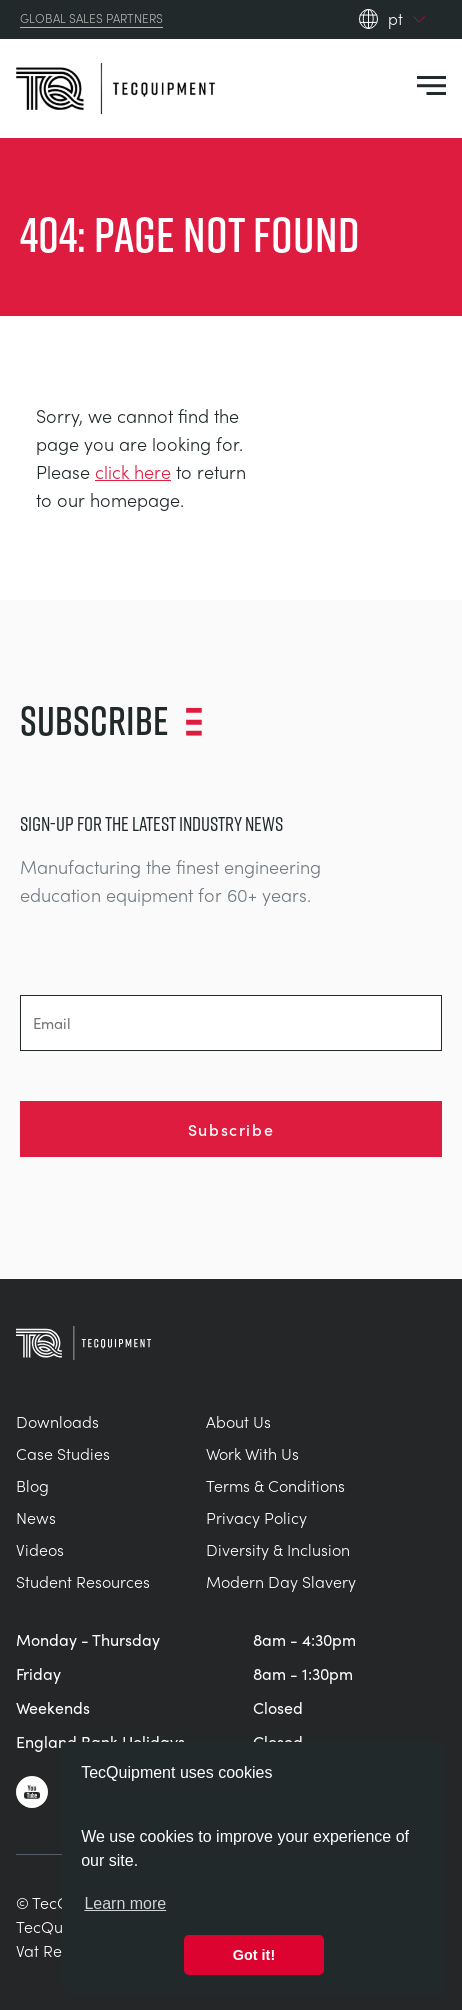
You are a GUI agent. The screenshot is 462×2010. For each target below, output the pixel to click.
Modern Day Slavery (281, 1581)
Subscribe (231, 1129)
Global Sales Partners (91, 19)
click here (133, 471)
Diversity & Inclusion (278, 1549)
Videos (40, 1549)
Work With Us (252, 1453)
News (36, 1517)
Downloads (57, 1421)
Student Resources (83, 1581)
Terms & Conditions (275, 1485)
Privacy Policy (256, 1517)
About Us (238, 1421)
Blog (32, 1485)
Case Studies (63, 1453)
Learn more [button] (125, 1903)
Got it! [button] (254, 1955)
